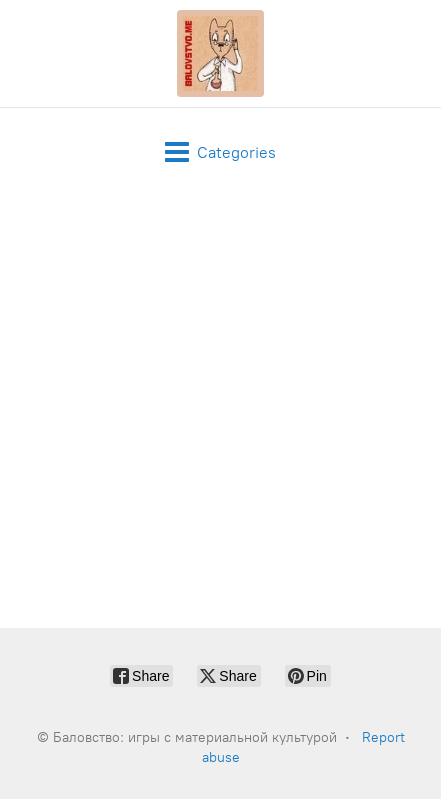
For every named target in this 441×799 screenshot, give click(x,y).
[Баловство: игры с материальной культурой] (221, 53)
